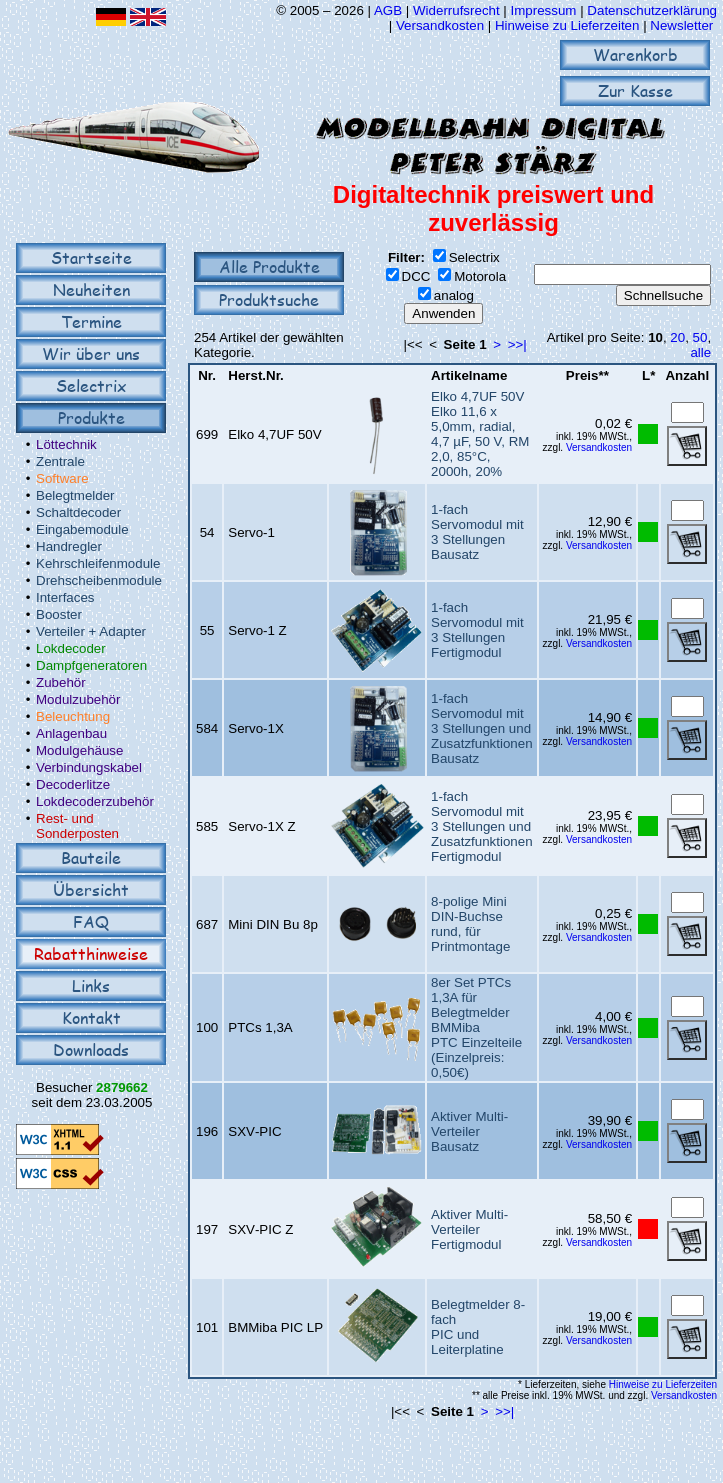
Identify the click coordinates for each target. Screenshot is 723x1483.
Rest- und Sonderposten (77, 826)
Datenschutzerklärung (652, 10)
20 (677, 337)
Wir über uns (91, 353)
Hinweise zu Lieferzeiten (567, 25)
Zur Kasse (635, 90)
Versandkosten (442, 25)
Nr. (207, 375)
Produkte (91, 417)
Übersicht (91, 889)
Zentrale (60, 461)
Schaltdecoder (78, 512)
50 (700, 337)
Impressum (544, 10)
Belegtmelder (75, 495)
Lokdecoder (71, 648)
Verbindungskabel (89, 767)
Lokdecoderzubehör (95, 801)
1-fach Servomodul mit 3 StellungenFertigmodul (477, 630)
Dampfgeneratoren (91, 665)
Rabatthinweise (91, 953)
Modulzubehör (78, 699)
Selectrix (91, 385)
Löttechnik (66, 444)
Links (91, 985)
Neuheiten (91, 289)
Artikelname (469, 375)
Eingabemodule (82, 529)
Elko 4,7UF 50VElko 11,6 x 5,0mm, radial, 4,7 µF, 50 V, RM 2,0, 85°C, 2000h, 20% (480, 434)
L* (648, 375)
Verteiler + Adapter (91, 631)
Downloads (91, 1049)
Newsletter (681, 25)
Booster (59, 614)
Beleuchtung (73, 716)
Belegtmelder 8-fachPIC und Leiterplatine (478, 1327)
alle (700, 352)
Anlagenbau (71, 733)
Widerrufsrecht (456, 10)
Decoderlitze (73, 784)
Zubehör (61, 682)
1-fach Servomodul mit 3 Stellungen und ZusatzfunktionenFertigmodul (482, 826)
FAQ (91, 921)
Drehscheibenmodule (99, 580)
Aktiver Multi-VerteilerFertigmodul (469, 1229)
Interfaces (65, 597)
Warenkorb (635, 54)
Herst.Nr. (256, 375)
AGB (388, 10)
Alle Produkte (269, 266)
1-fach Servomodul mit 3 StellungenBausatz (477, 532)
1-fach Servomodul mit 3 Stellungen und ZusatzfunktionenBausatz (482, 728)
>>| (517, 344)
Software (62, 478)
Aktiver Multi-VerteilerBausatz (469, 1131)
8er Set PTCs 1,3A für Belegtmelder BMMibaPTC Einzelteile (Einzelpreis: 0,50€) (476, 1027)
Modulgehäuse (79, 750)
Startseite (91, 257)
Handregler (69, 546)
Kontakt (91, 1017)
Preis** (587, 375)
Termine (91, 321)
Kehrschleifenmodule (98, 563)
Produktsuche (269, 299)
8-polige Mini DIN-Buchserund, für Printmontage (470, 924)
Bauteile (91, 857)
